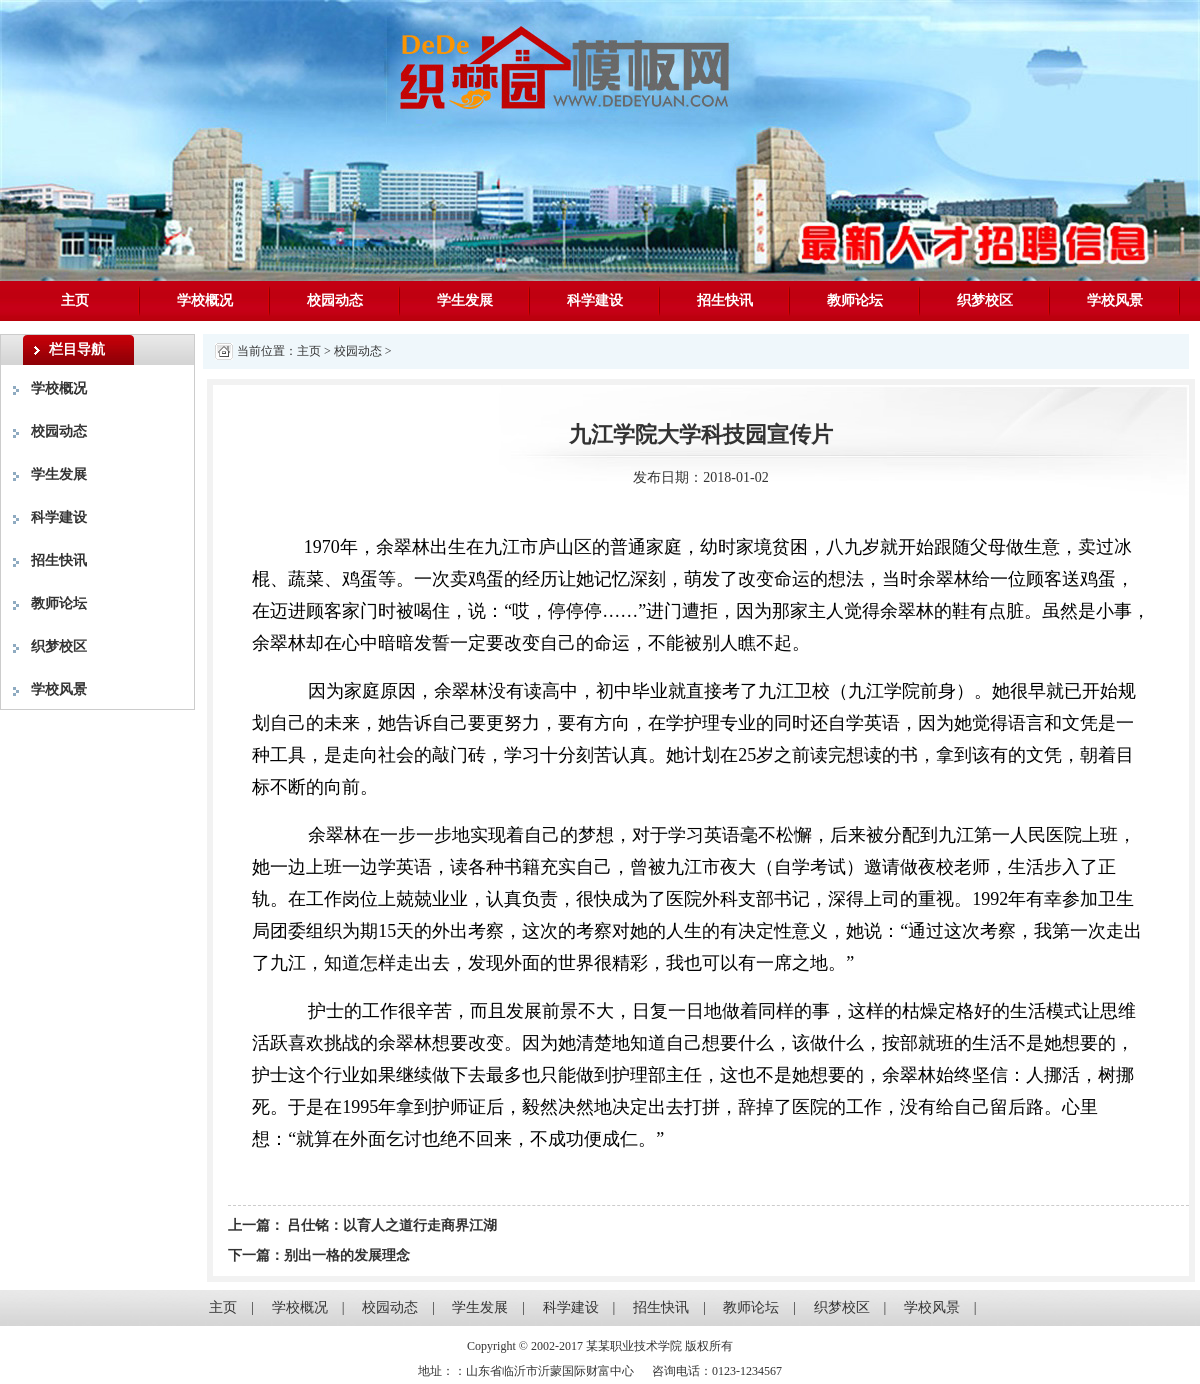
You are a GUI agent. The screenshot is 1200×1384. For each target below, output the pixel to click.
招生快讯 (725, 300)
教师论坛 (855, 300)
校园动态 (335, 300)
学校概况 (205, 300)
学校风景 (1115, 300)
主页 (75, 300)
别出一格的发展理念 (347, 1255)
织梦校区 (985, 300)
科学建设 (595, 300)
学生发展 (465, 300)
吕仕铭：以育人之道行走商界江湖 (391, 1225)
